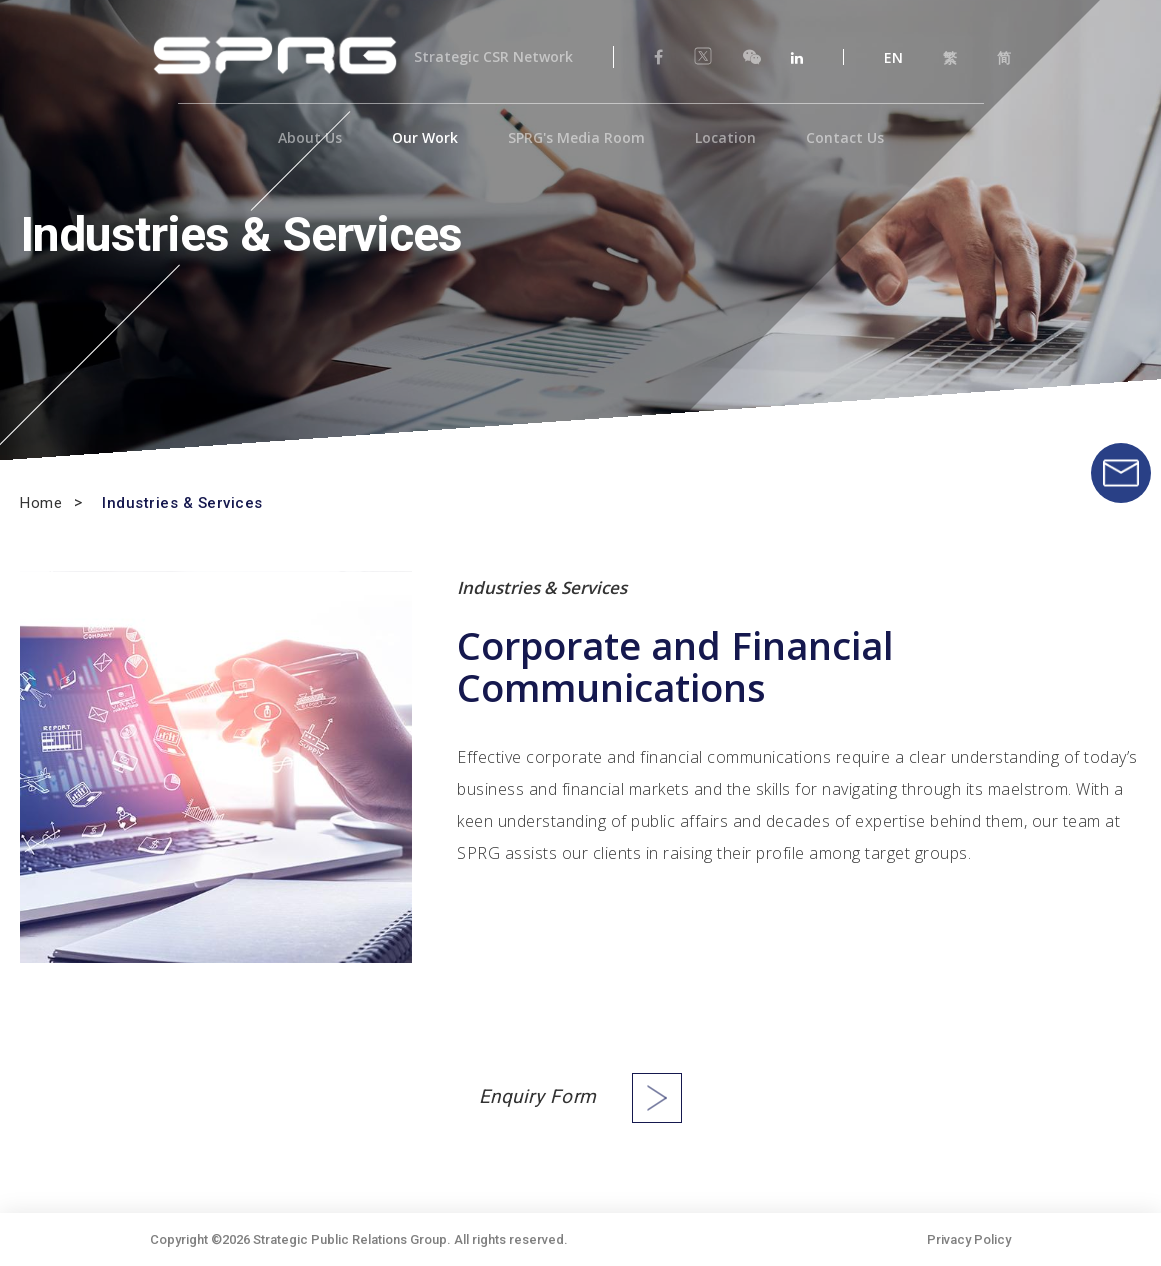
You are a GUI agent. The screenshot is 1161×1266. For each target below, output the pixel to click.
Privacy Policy (969, 1239)
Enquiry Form (538, 1097)
